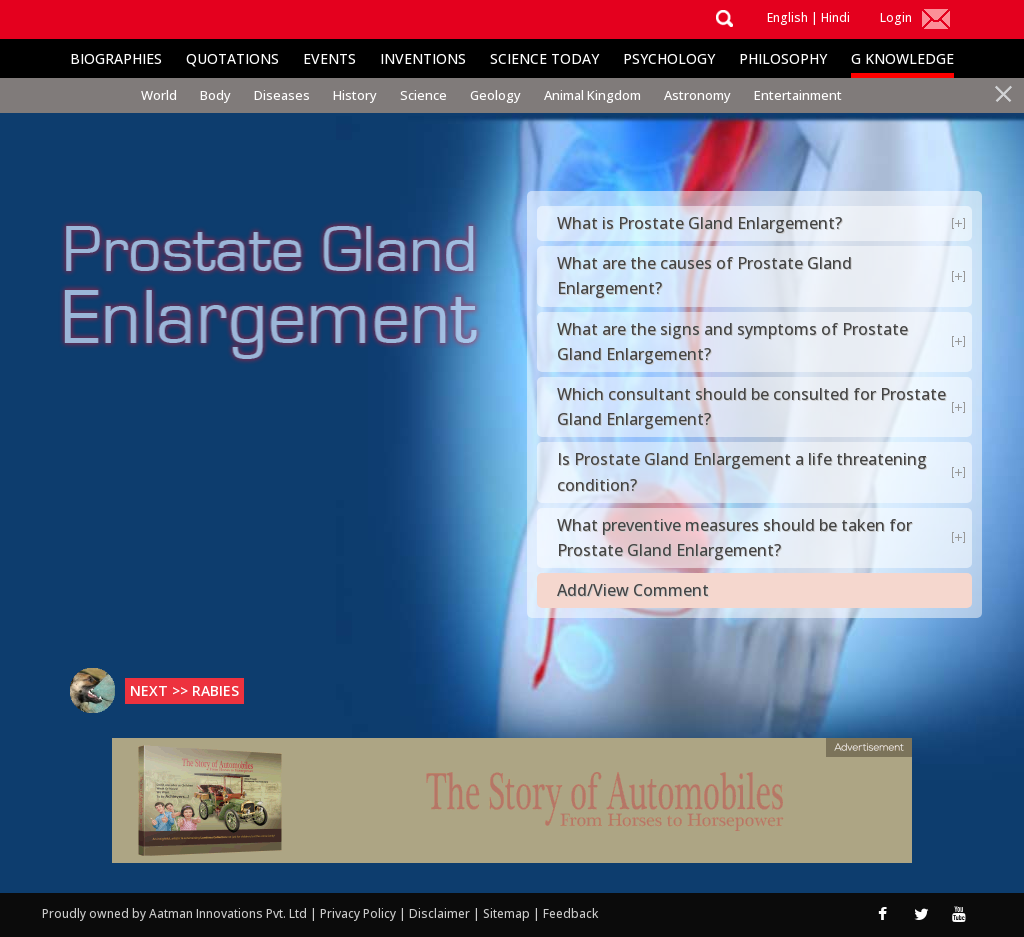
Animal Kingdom (592, 95)
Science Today (544, 58)
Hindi (835, 17)
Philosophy (783, 58)
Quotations (232, 58)
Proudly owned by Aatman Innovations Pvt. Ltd (174, 913)
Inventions (423, 58)
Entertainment (798, 95)
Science (423, 95)
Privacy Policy (359, 913)
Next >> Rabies (184, 690)
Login (896, 17)
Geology (495, 95)
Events (329, 58)
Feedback (570, 913)
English (787, 17)
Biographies (116, 58)
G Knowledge (902, 58)
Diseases (282, 95)
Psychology (669, 58)
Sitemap (508, 913)
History (355, 95)
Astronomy (697, 95)
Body (215, 95)
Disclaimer (439, 913)
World (159, 95)
